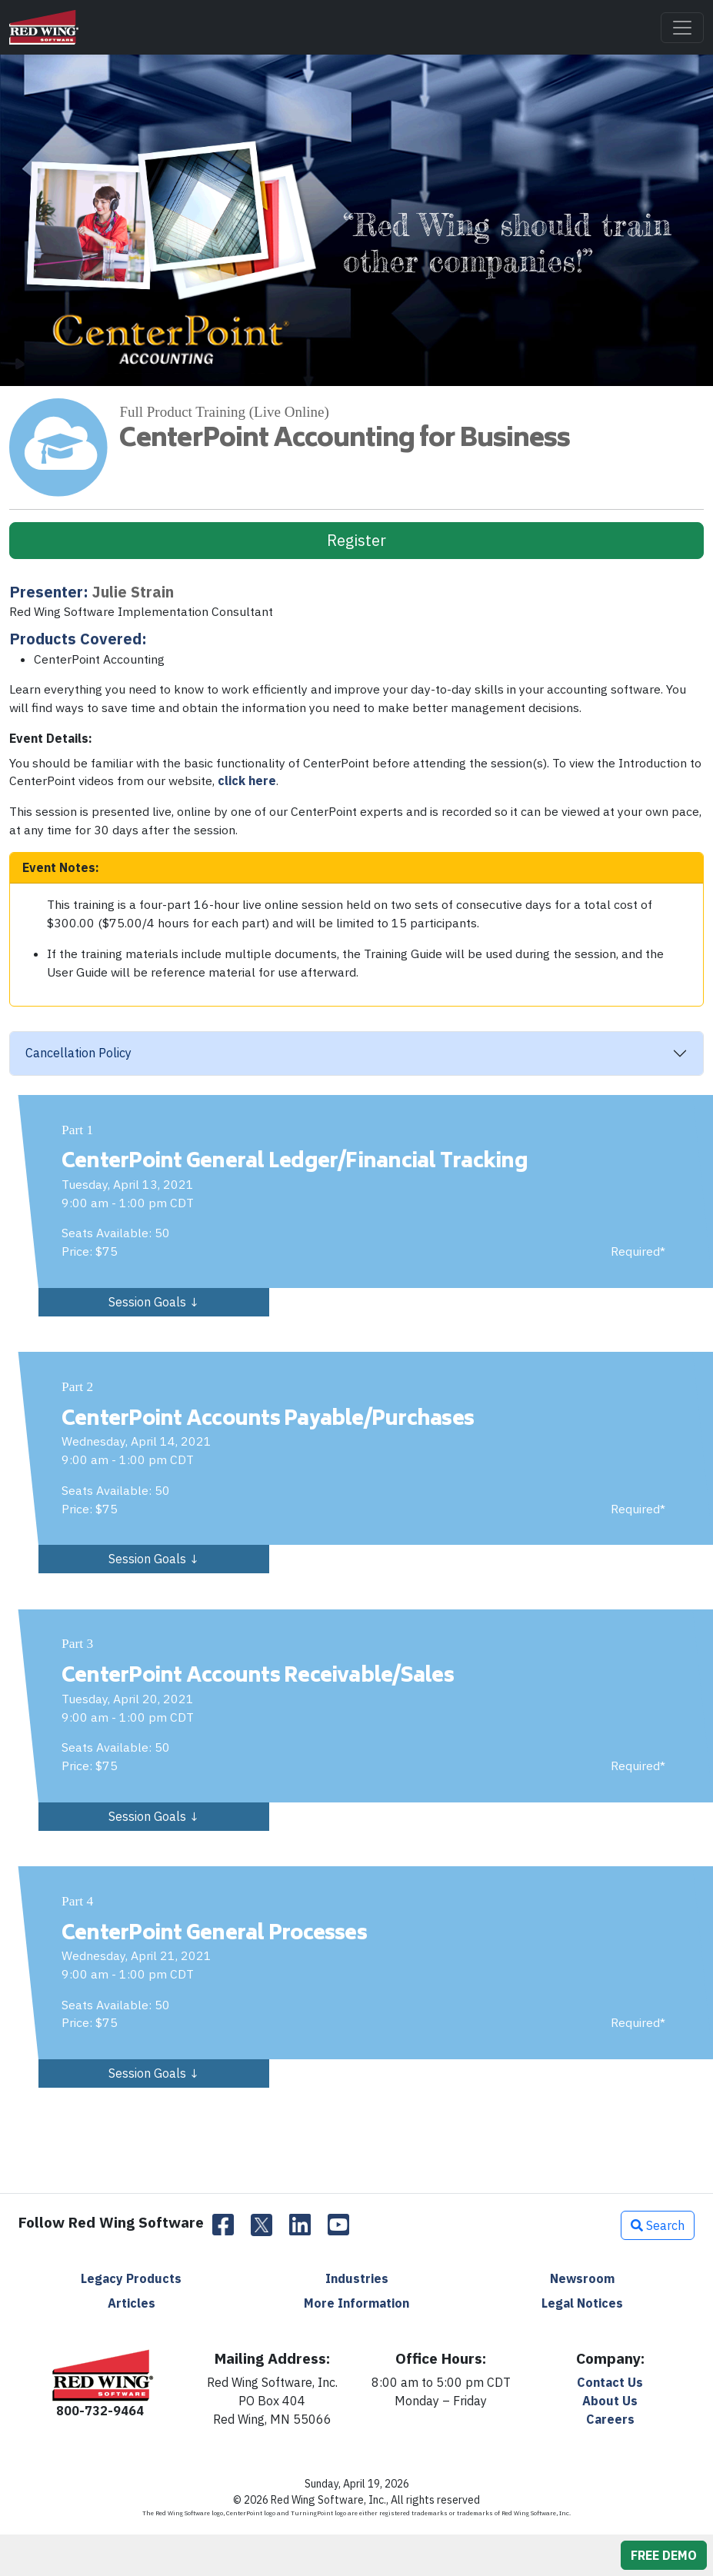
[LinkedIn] (300, 2225)
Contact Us (610, 2382)
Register (356, 540)
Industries (356, 2278)
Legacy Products (131, 2278)
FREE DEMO (664, 2555)
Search (658, 2225)
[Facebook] (223, 2225)
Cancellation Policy (78, 1052)
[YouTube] (338, 2225)
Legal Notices (582, 2303)
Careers (610, 2419)
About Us (610, 2400)
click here (247, 780)
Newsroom (582, 2278)
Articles (131, 2303)
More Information (356, 2303)
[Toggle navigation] (682, 27)
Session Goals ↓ (153, 1302)
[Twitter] (261, 2225)
